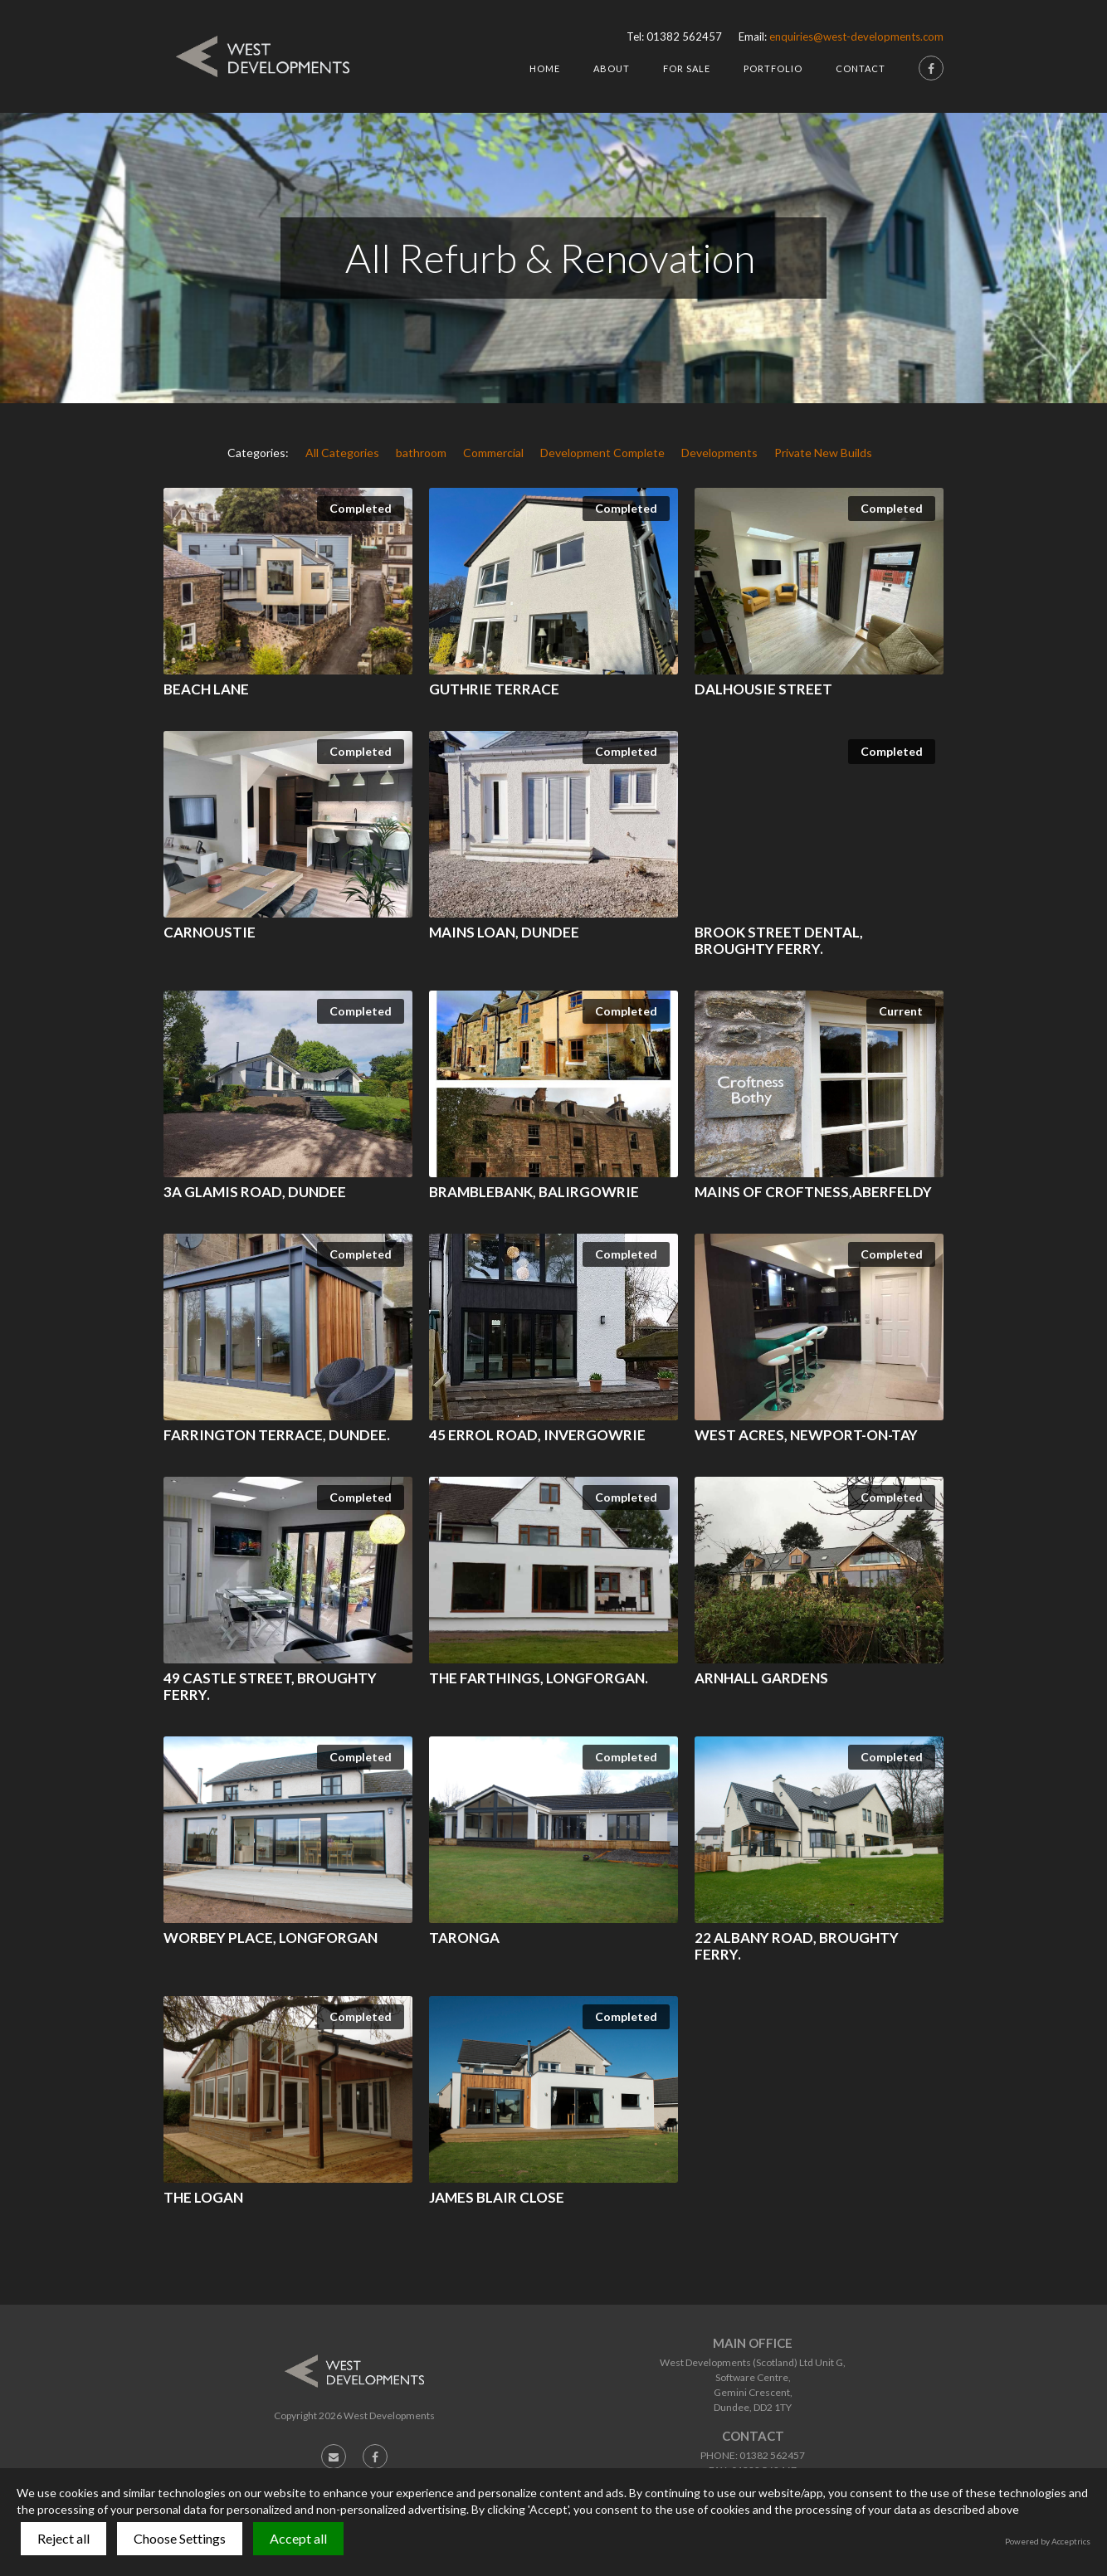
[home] (262, 56)
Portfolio (773, 68)
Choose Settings (180, 2538)
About (611, 68)
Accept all (298, 2538)
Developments (719, 453)
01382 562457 (684, 36)
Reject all (63, 2538)
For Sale (686, 68)
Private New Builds (823, 453)
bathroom (421, 453)
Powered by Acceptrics (1047, 2541)
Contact (860, 68)
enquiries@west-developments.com (856, 36)
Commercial (493, 453)
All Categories (342, 453)
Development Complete (602, 453)
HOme (544, 68)
